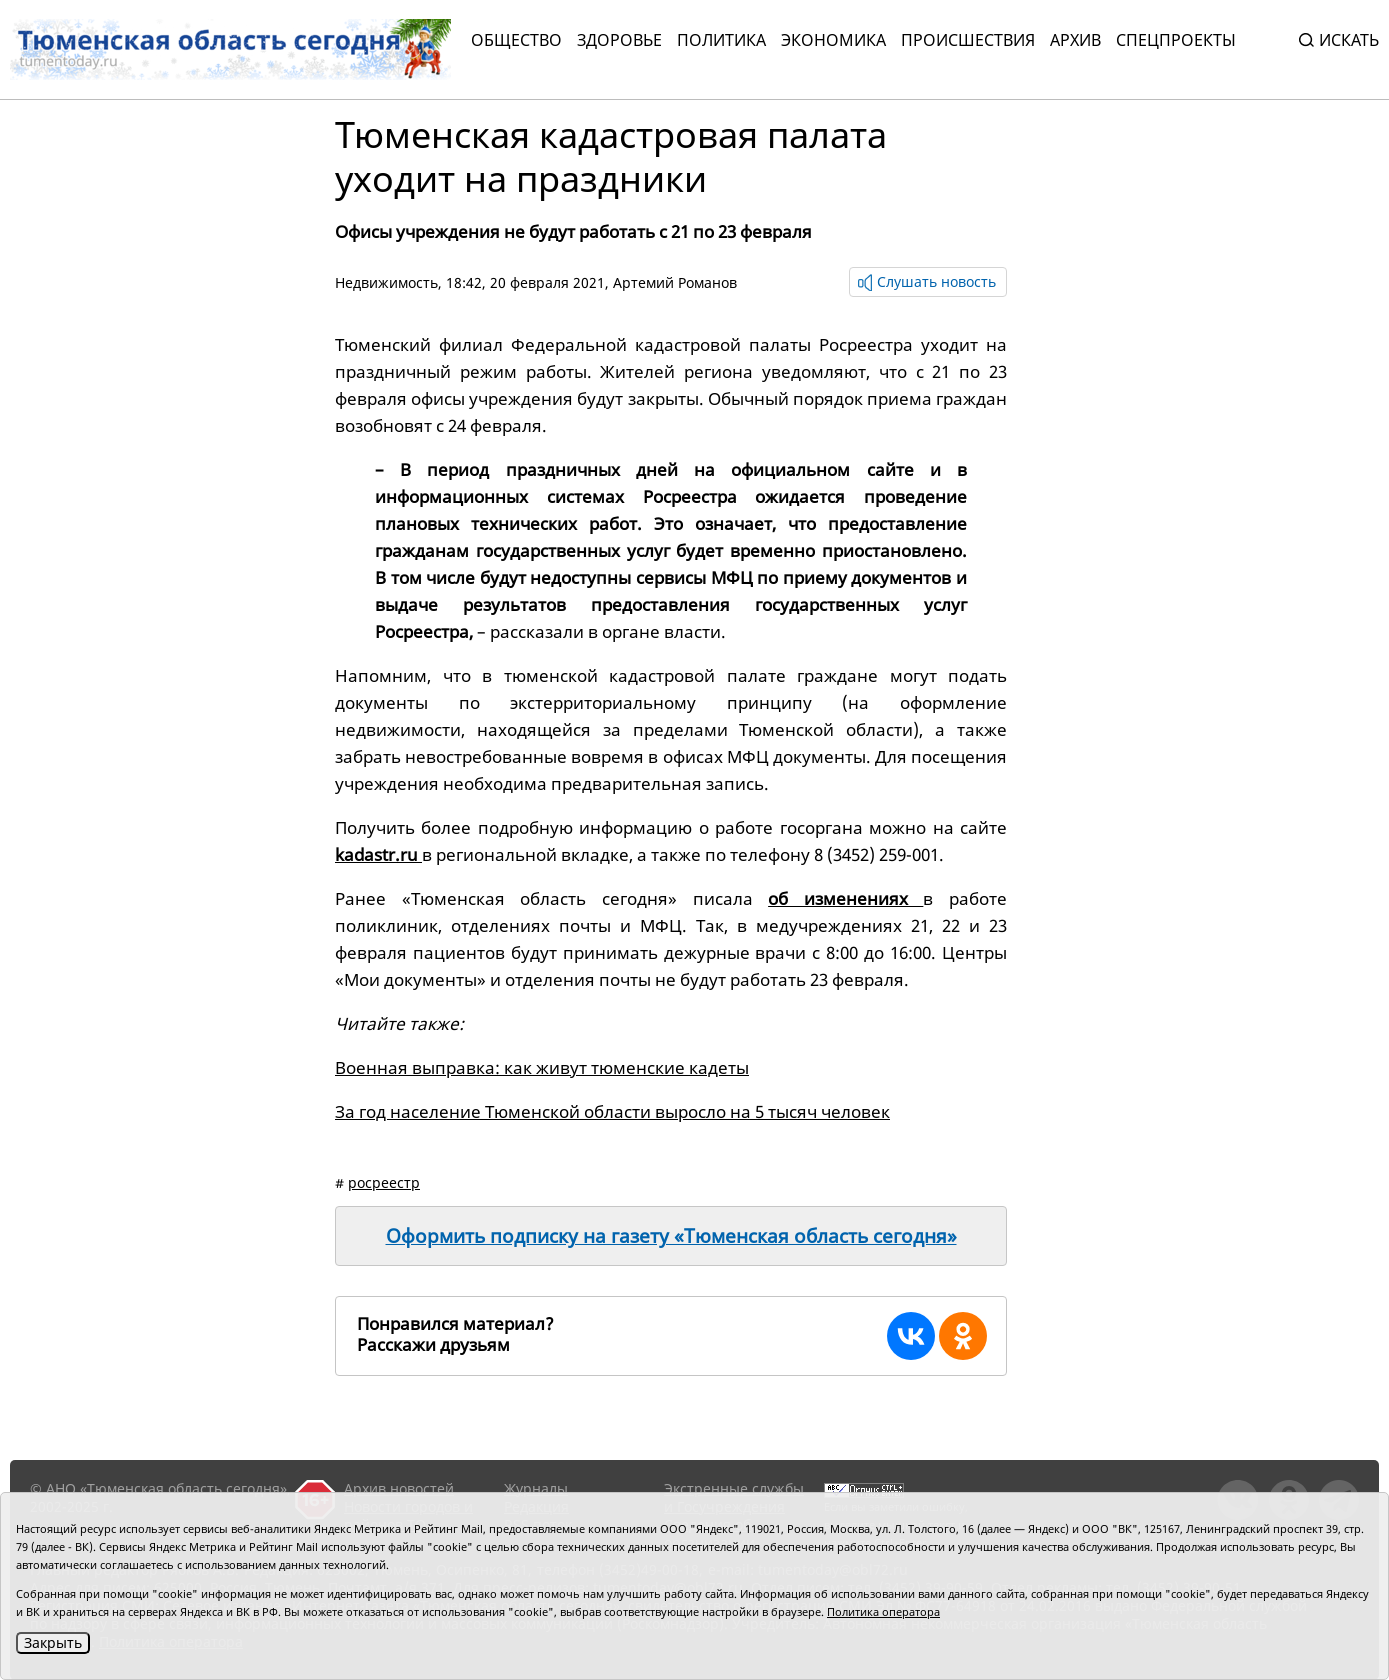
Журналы (536, 1488)
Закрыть (53, 1642)
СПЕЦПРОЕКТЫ (1176, 40)
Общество (516, 40)
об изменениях (845, 898)
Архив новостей (399, 1488)
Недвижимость (386, 282)
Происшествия (968, 40)
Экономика (833, 40)
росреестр (384, 1182)
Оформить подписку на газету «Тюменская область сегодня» (671, 1236)
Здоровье (619, 40)
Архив (1075, 40)
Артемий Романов (675, 282)
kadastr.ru (378, 854)
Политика (721, 40)
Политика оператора (883, 1611)
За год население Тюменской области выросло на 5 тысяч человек (612, 1111)
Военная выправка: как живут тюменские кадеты (542, 1067)
